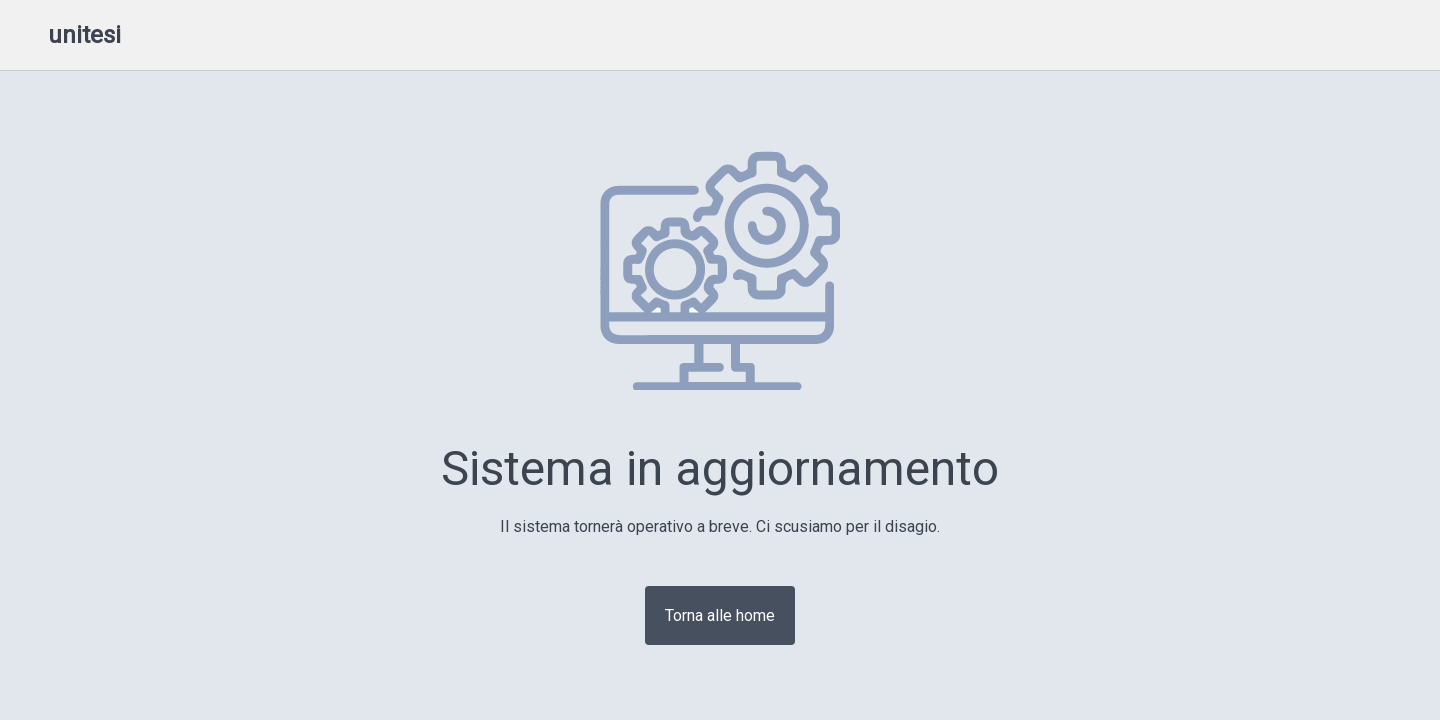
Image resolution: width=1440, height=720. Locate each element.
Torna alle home (720, 615)
